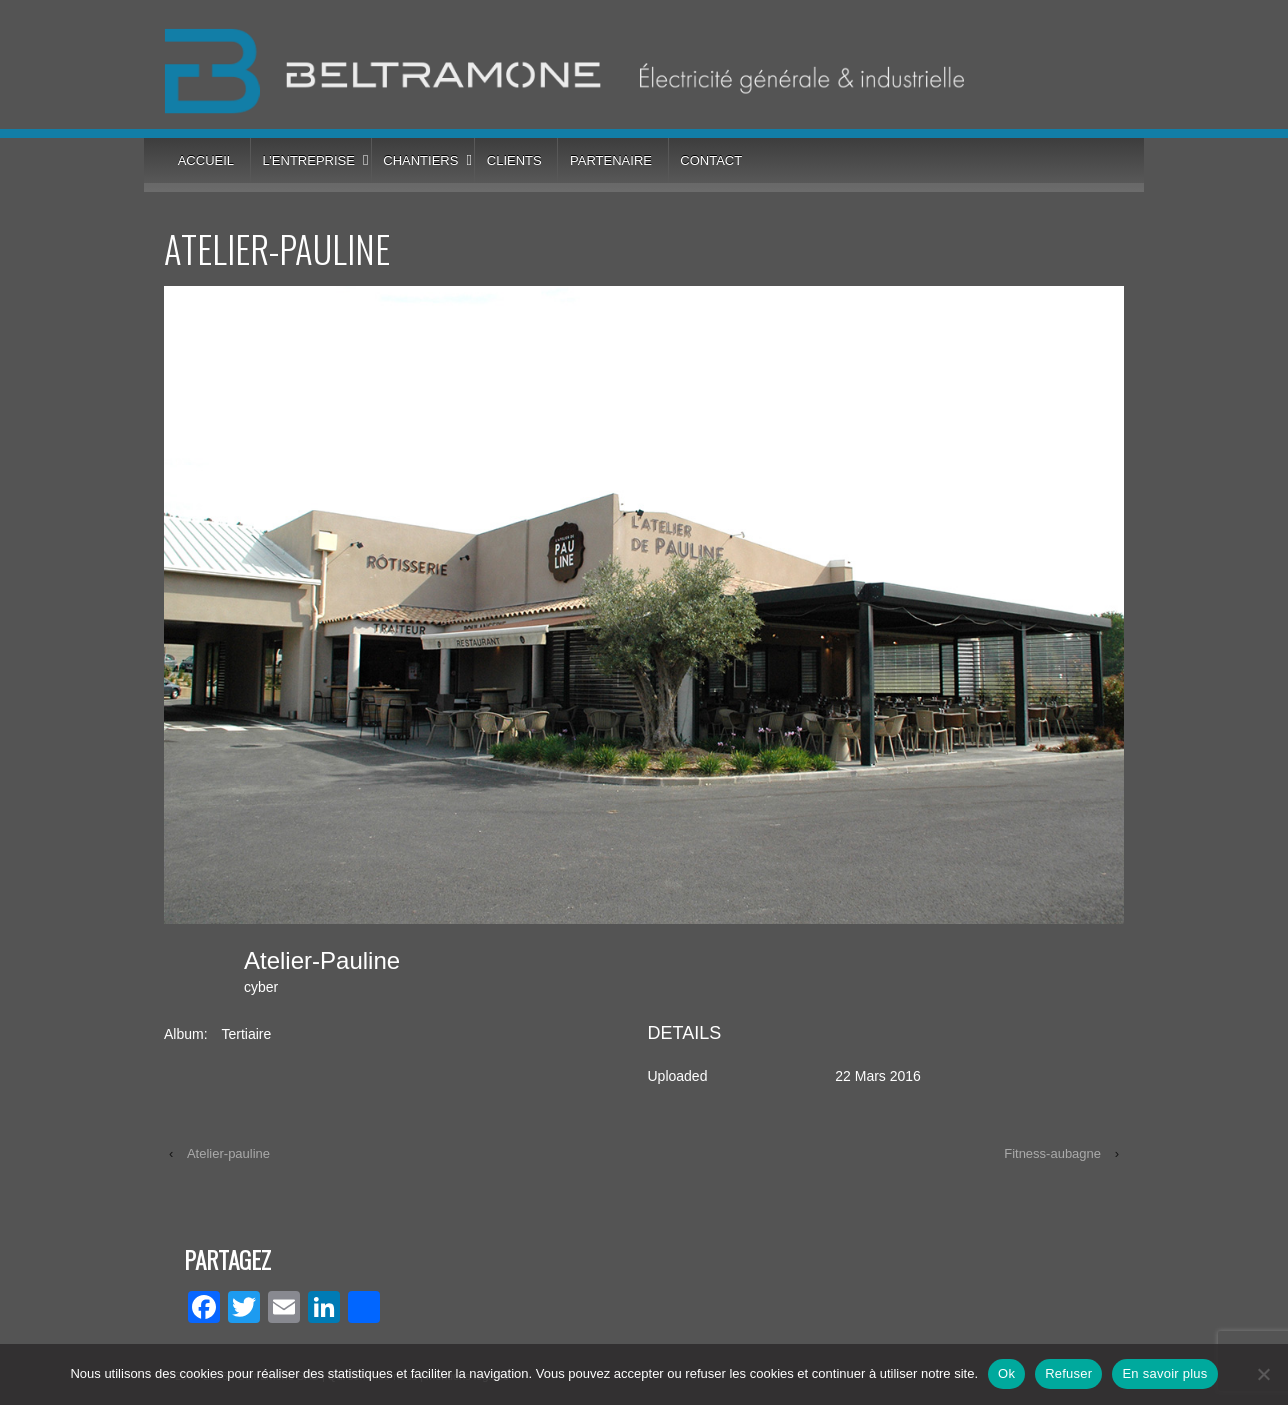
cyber (261, 987)
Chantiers (420, 160)
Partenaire (611, 160)
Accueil (206, 160)
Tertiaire (246, 1034)
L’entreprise (308, 160)
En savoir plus (1164, 1373)
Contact (711, 160)
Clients (514, 160)
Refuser (1068, 1373)
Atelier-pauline (228, 1153)
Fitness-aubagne (1052, 1153)
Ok (1006, 1373)
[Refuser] (1263, 1374)
